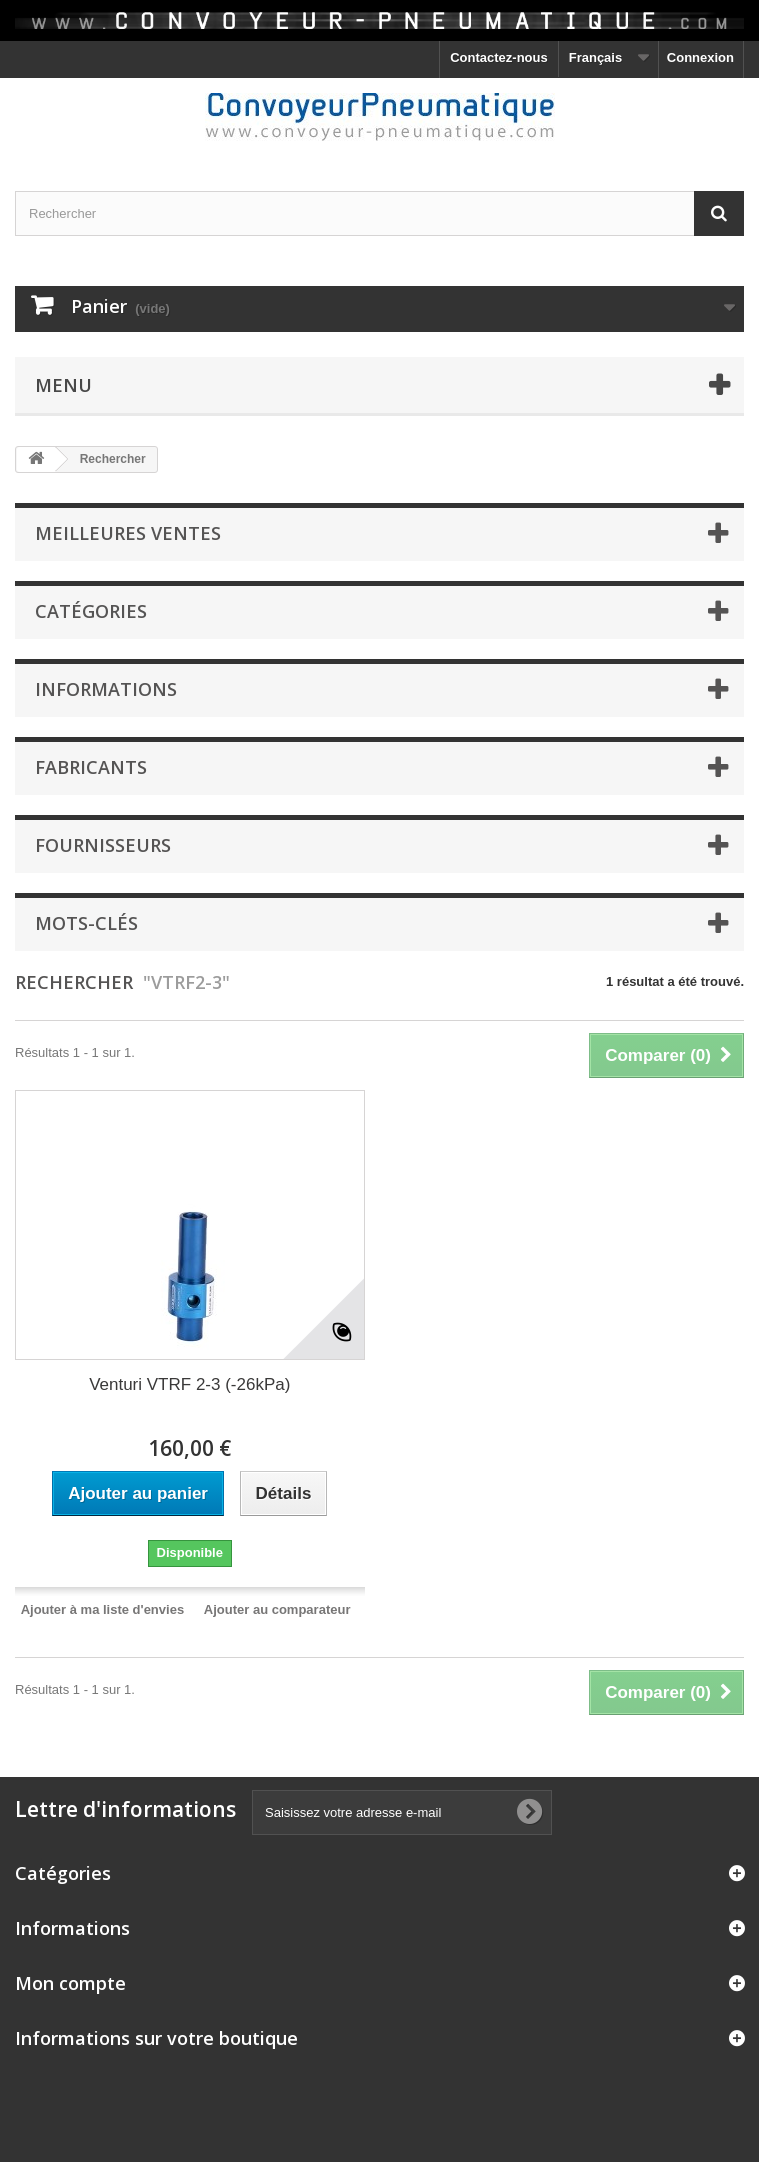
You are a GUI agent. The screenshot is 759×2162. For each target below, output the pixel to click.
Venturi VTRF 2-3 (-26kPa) (189, 1384)
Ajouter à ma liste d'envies (102, 1609)
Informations (106, 689)
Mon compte (70, 1983)
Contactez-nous (499, 57)
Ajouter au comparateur (277, 1609)
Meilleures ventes (128, 533)
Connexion (700, 57)
